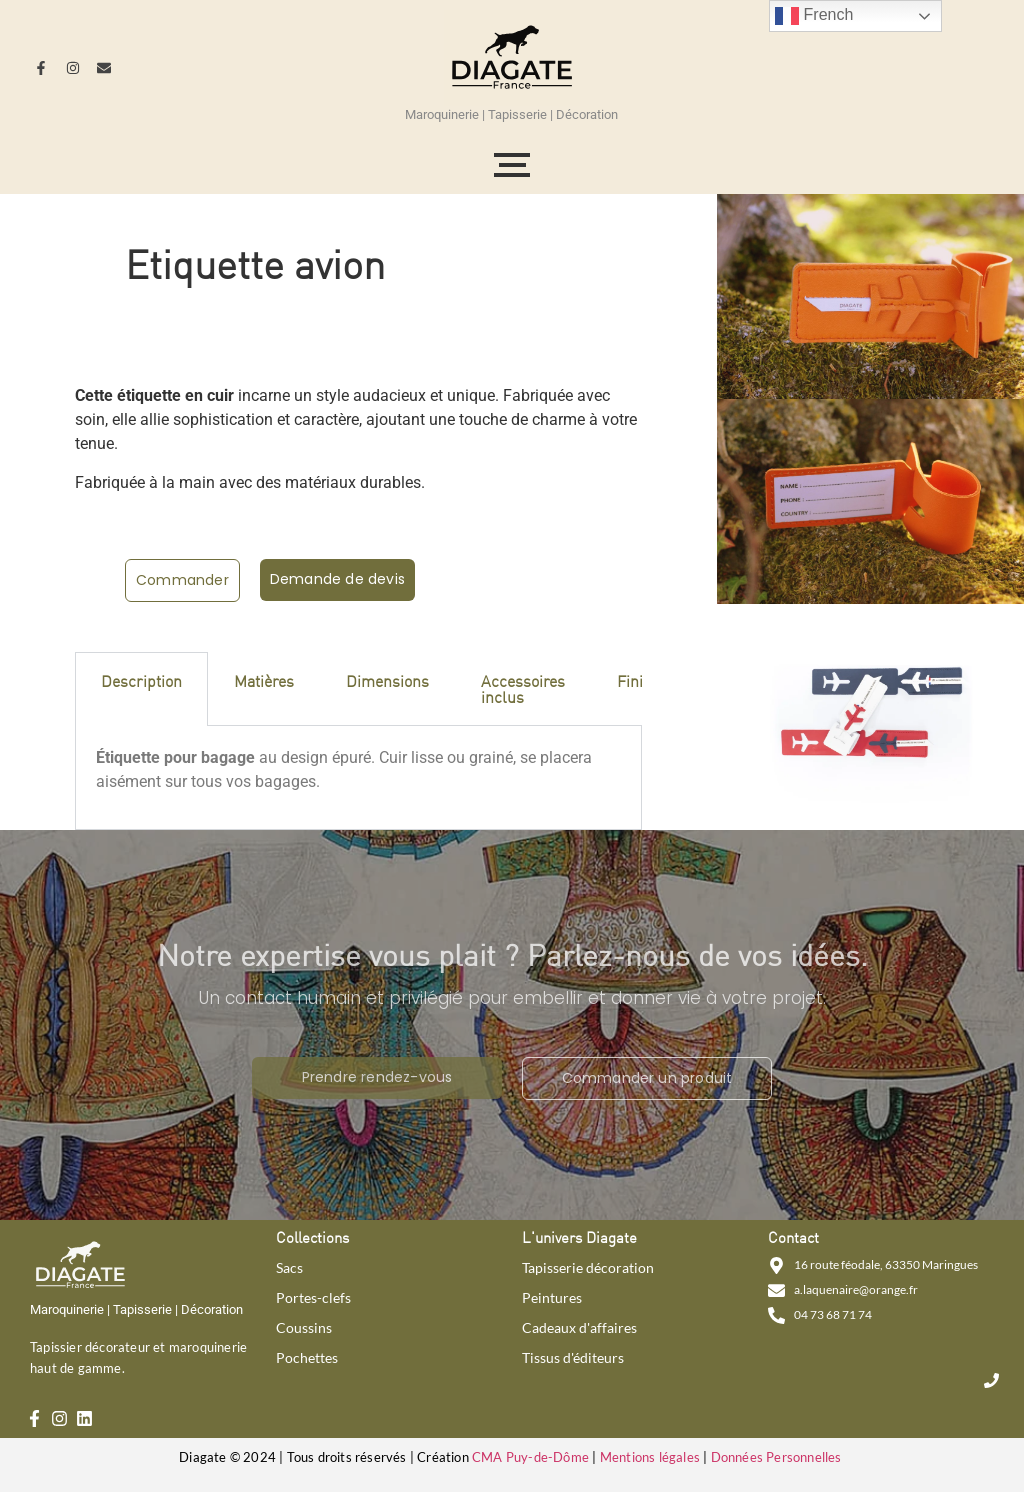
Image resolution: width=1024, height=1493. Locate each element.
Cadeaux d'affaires (579, 1328)
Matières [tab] (264, 680)
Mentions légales (650, 1457)
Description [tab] (141, 680)
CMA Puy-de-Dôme (530, 1457)
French (814, 16)
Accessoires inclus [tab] (523, 688)
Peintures (552, 1298)
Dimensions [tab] (387, 680)
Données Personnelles (776, 1457)
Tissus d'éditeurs (573, 1358)
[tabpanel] (358, 777)
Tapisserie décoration (588, 1268)
